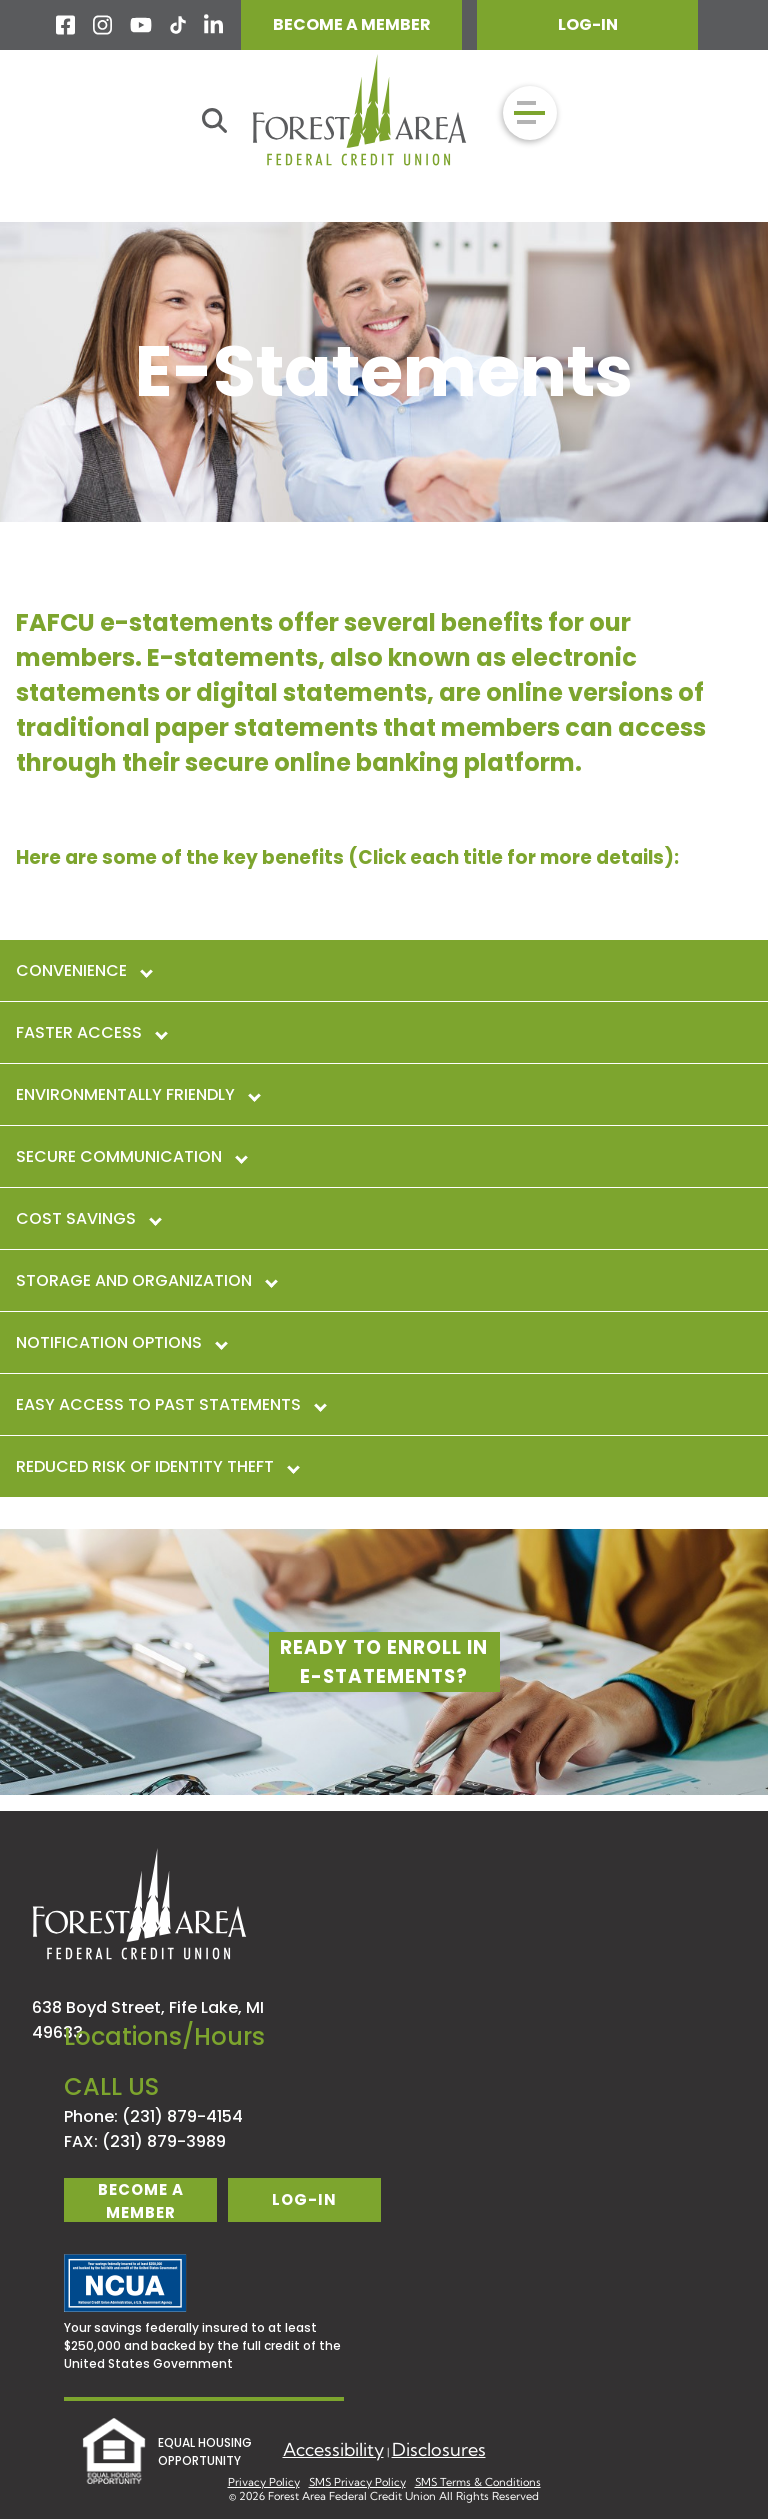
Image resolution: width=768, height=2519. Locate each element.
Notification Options (121, 1342)
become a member (141, 2200)
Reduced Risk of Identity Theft (157, 1466)
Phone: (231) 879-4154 (153, 2116)
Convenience (83, 970)
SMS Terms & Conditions (478, 2482)
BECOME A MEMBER (352, 24)
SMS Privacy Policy (357, 2482)
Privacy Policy (264, 2482)
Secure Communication (131, 1156)
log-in (304, 2199)
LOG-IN (588, 24)
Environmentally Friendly (137, 1094)
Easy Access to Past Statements (170, 1404)
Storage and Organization (146, 1280)
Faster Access (91, 1032)
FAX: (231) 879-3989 (145, 2141)
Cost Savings (88, 1218)
